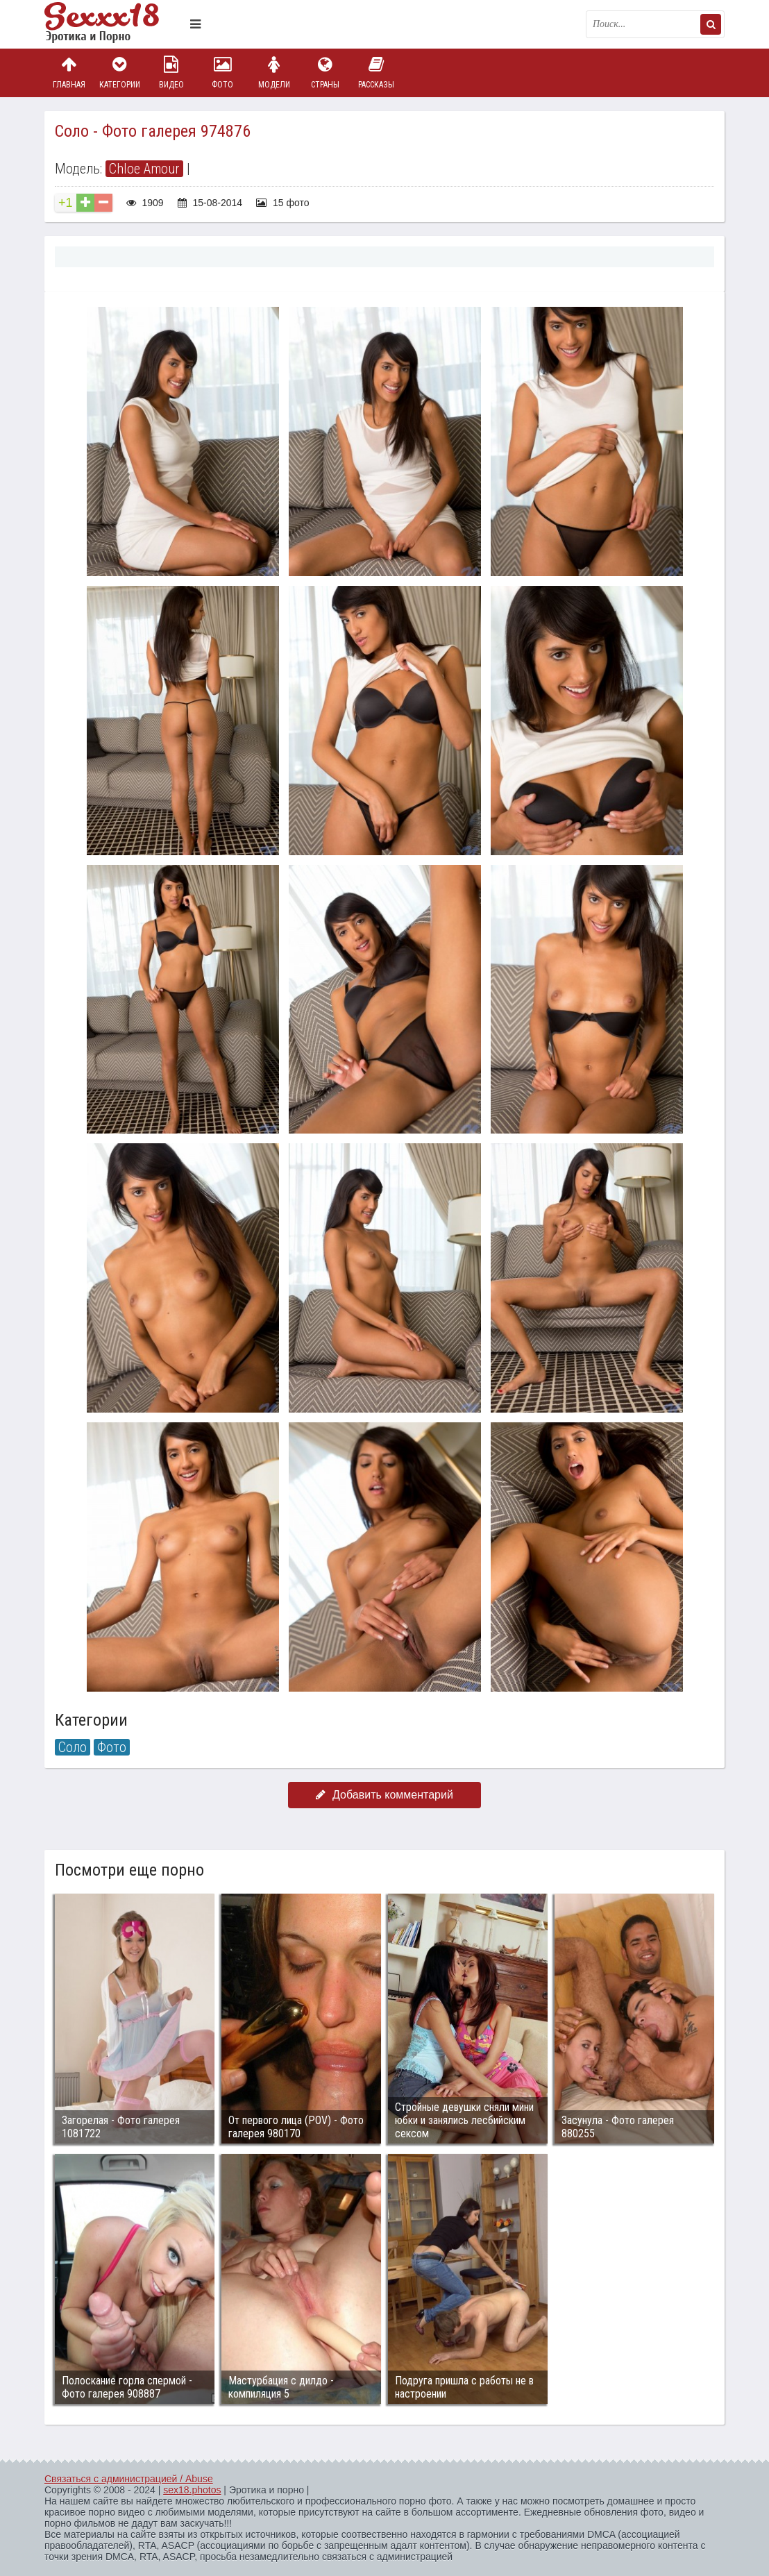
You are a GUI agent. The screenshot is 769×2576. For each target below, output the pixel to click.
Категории (120, 73)
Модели (274, 73)
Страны (325, 73)
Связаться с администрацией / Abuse (128, 2478)
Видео (171, 73)
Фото (222, 73)
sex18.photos (192, 2489)
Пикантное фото (113, 24)
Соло (72, 1747)
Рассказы (376, 73)
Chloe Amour (144, 168)
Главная (68, 73)
